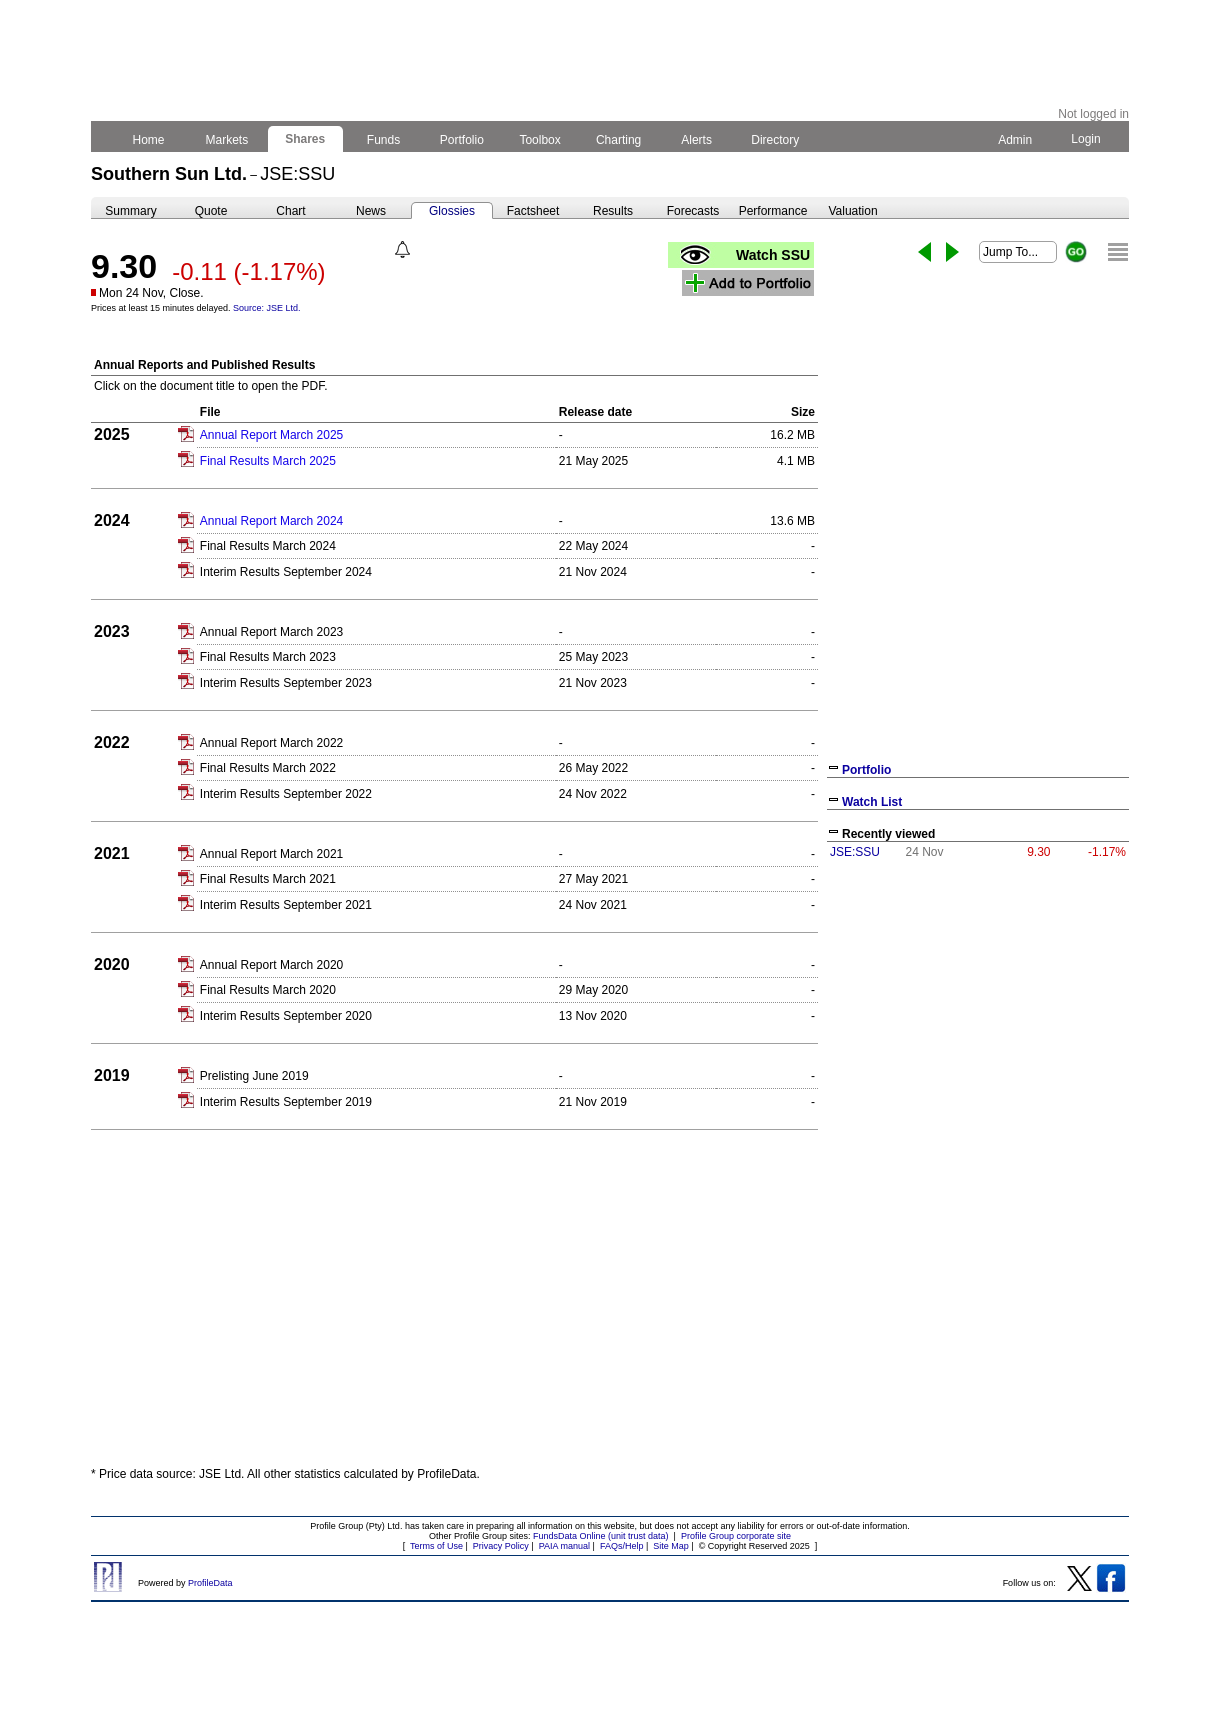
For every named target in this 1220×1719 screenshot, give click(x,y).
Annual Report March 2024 (271, 521)
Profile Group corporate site (736, 1536)
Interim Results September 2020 (286, 1016)
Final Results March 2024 (268, 546)
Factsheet (533, 211)
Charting (619, 140)
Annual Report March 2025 (271, 435)
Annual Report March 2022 (271, 743)
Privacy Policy (501, 1546)
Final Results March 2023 (268, 657)
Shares (305, 139)
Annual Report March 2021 (271, 854)
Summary (130, 211)
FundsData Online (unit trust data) (601, 1536)
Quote (211, 211)
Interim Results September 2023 (286, 683)
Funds (384, 140)
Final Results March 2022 (268, 768)
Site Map (671, 1546)
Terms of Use (436, 1546)
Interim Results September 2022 (286, 794)
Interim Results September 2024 (286, 572)
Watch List (872, 802)
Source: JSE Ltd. (267, 308)
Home (148, 140)
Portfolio (462, 140)
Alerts (697, 140)
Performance (773, 211)
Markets (226, 140)
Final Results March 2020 (268, 990)
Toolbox (540, 140)
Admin (1015, 140)
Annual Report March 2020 (271, 965)
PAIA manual (564, 1546)
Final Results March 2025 (268, 461)
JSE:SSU (855, 852)
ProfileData (210, 1583)
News (371, 211)
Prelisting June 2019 (254, 1076)
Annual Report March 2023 (271, 632)
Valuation (852, 211)
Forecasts (693, 211)
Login (1086, 139)
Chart (290, 211)
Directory (775, 140)
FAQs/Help (622, 1546)
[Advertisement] (978, 1016)
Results (613, 211)
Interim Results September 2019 (286, 1102)
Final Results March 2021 (268, 879)
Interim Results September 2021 (286, 905)
